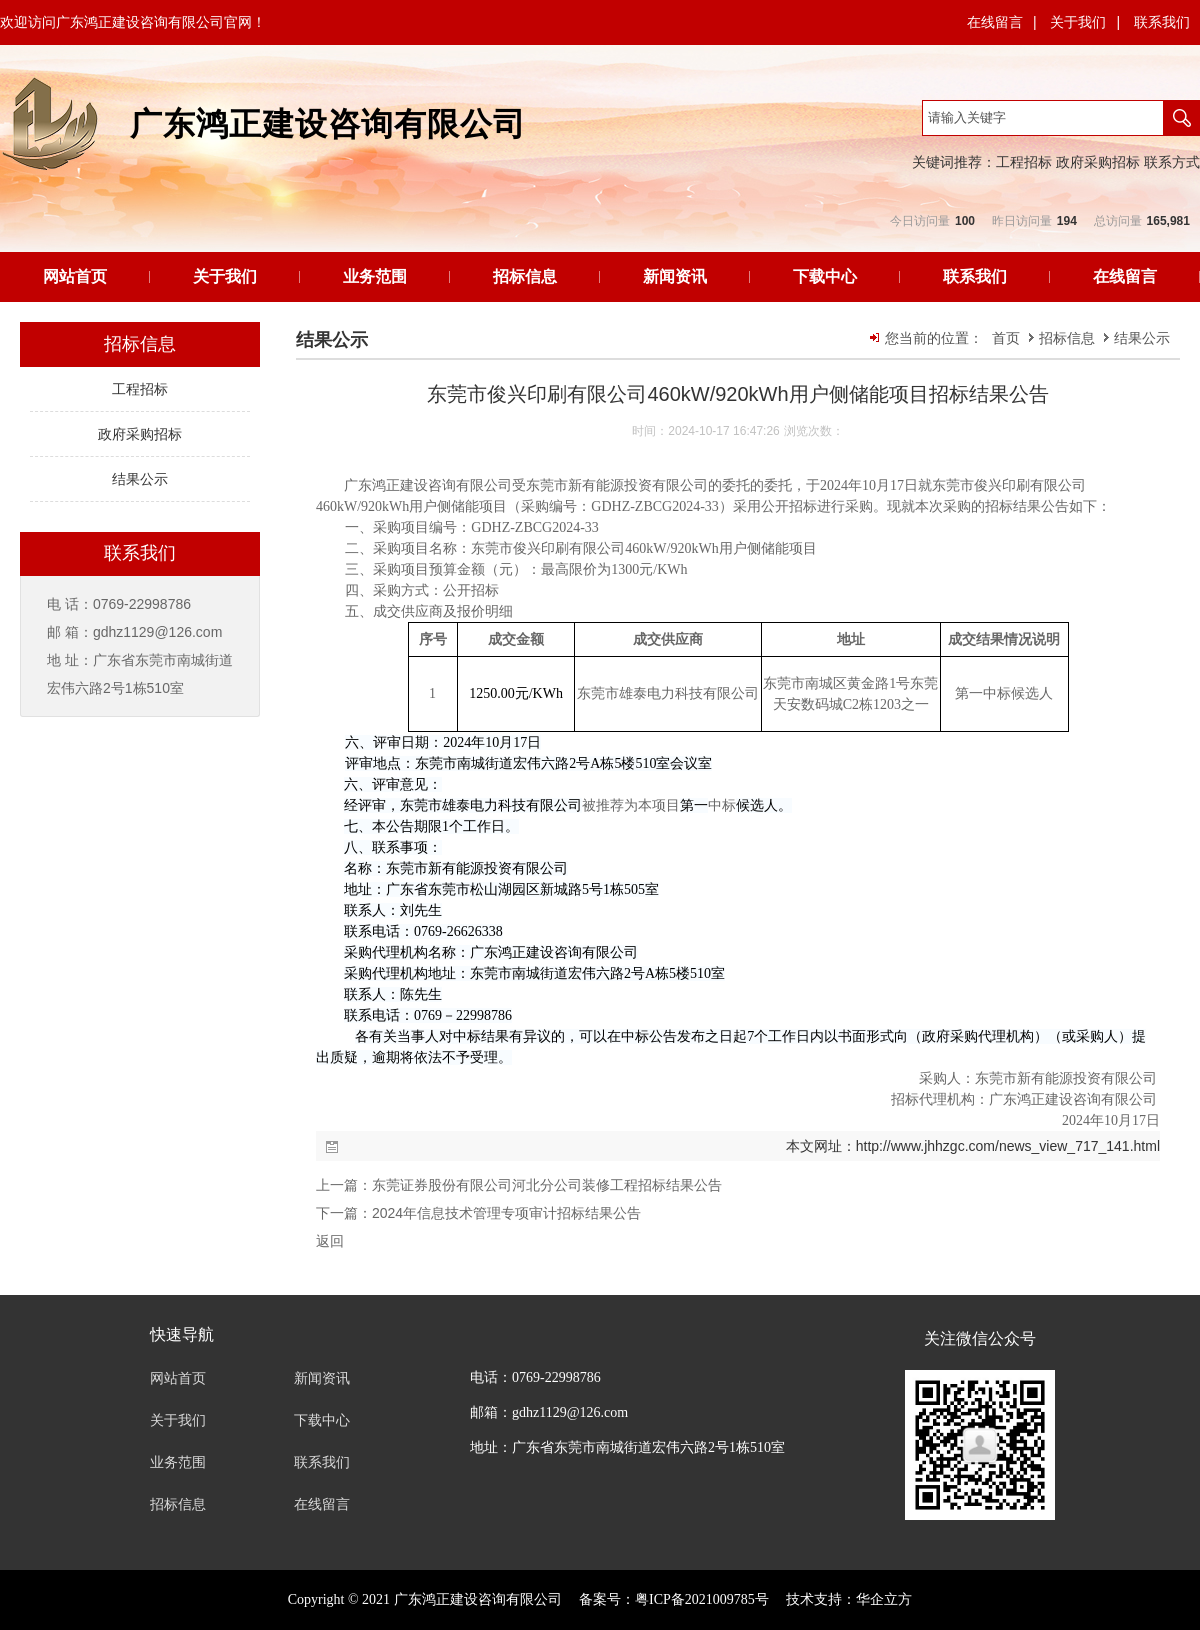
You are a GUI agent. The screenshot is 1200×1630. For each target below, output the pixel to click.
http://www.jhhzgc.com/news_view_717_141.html (1008, 1146)
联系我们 (1162, 22)
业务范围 (375, 276)
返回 (330, 1241)
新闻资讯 (675, 276)
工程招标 (1024, 162)
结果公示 (1142, 338)
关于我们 (1078, 22)
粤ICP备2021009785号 (702, 1599)
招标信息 (525, 276)
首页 (1006, 338)
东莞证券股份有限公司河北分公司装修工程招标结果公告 (547, 1185)
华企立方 (884, 1599)
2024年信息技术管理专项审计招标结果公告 (506, 1213)
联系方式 (1172, 162)
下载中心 (825, 276)
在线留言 (995, 22)
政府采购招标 (1098, 162)
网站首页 (75, 276)
